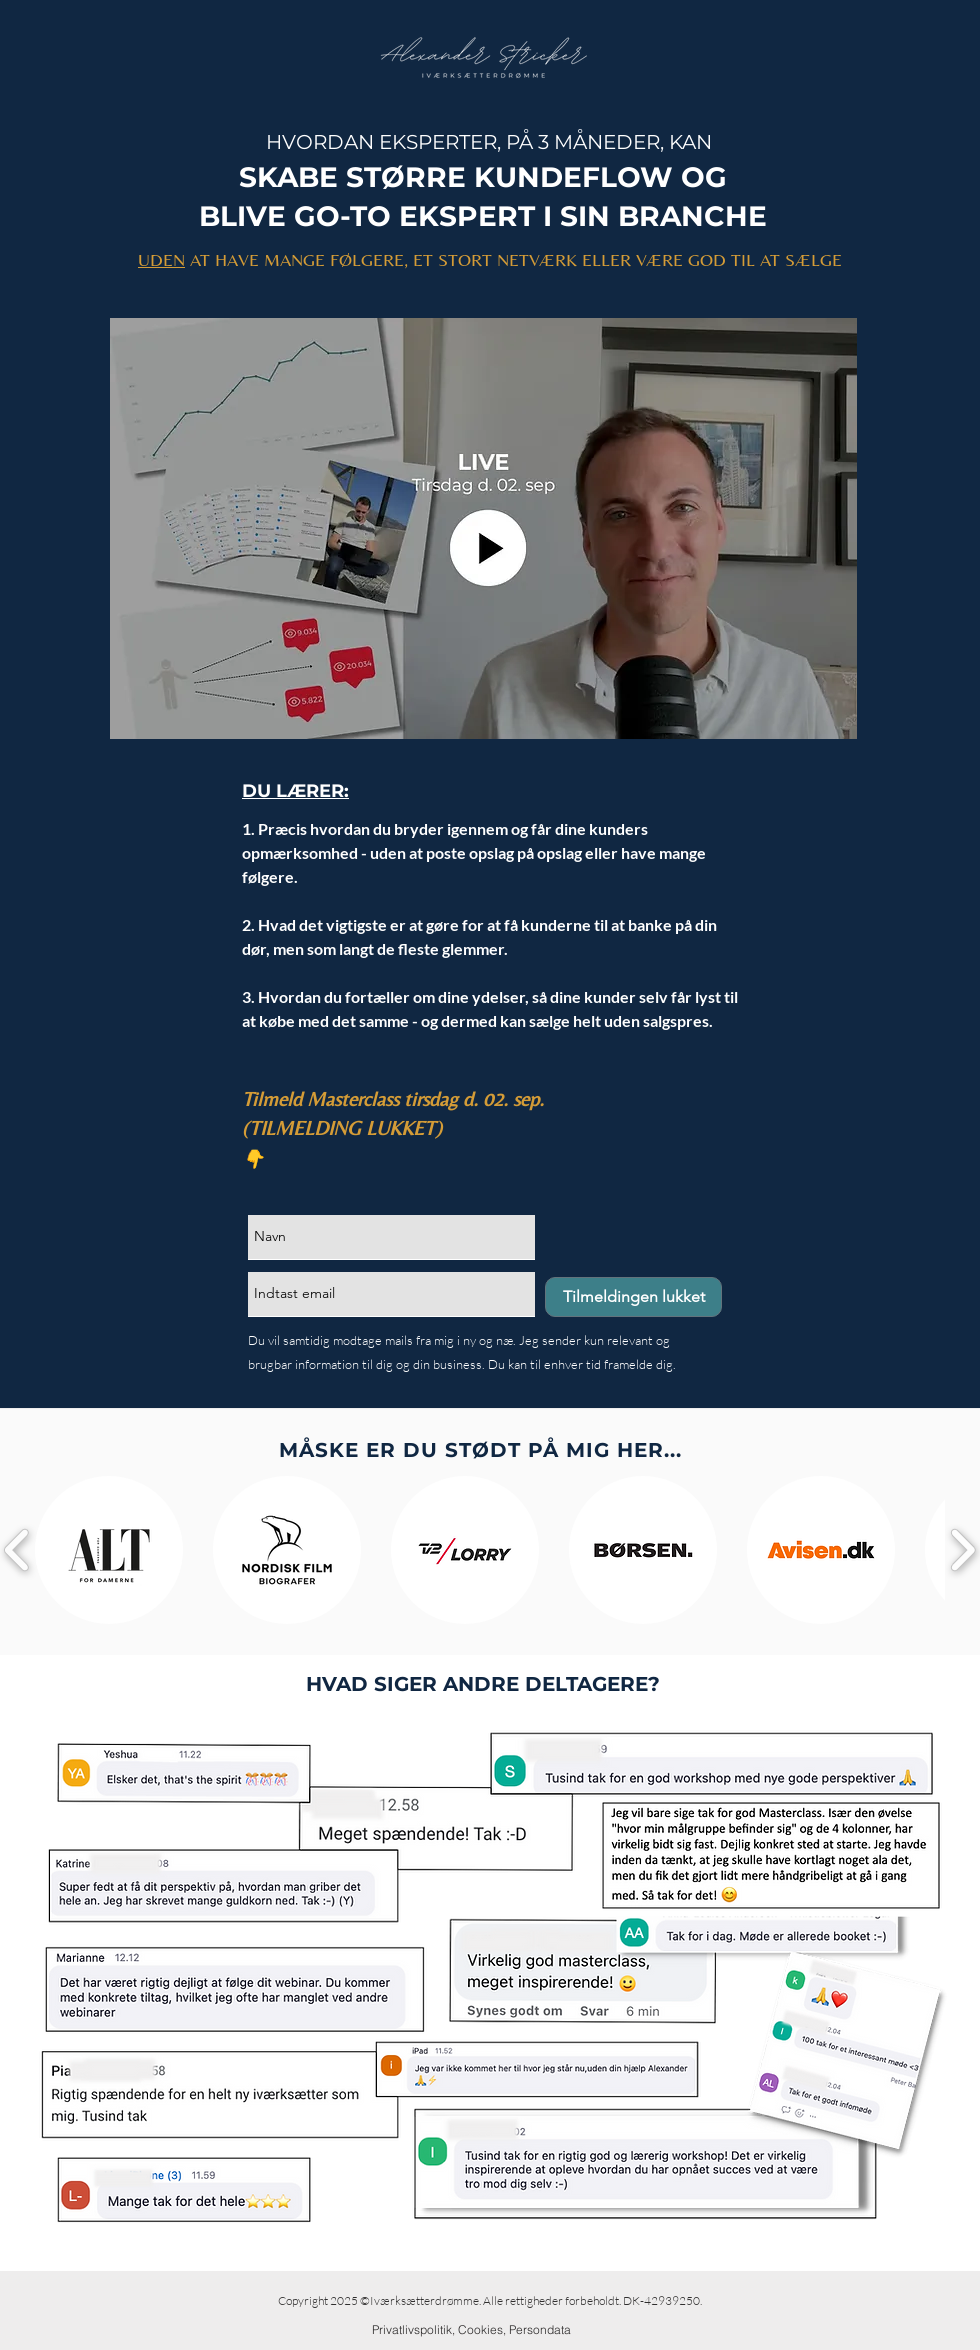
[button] (109, 1550)
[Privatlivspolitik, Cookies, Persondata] (471, 2330)
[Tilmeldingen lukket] (633, 1297)
